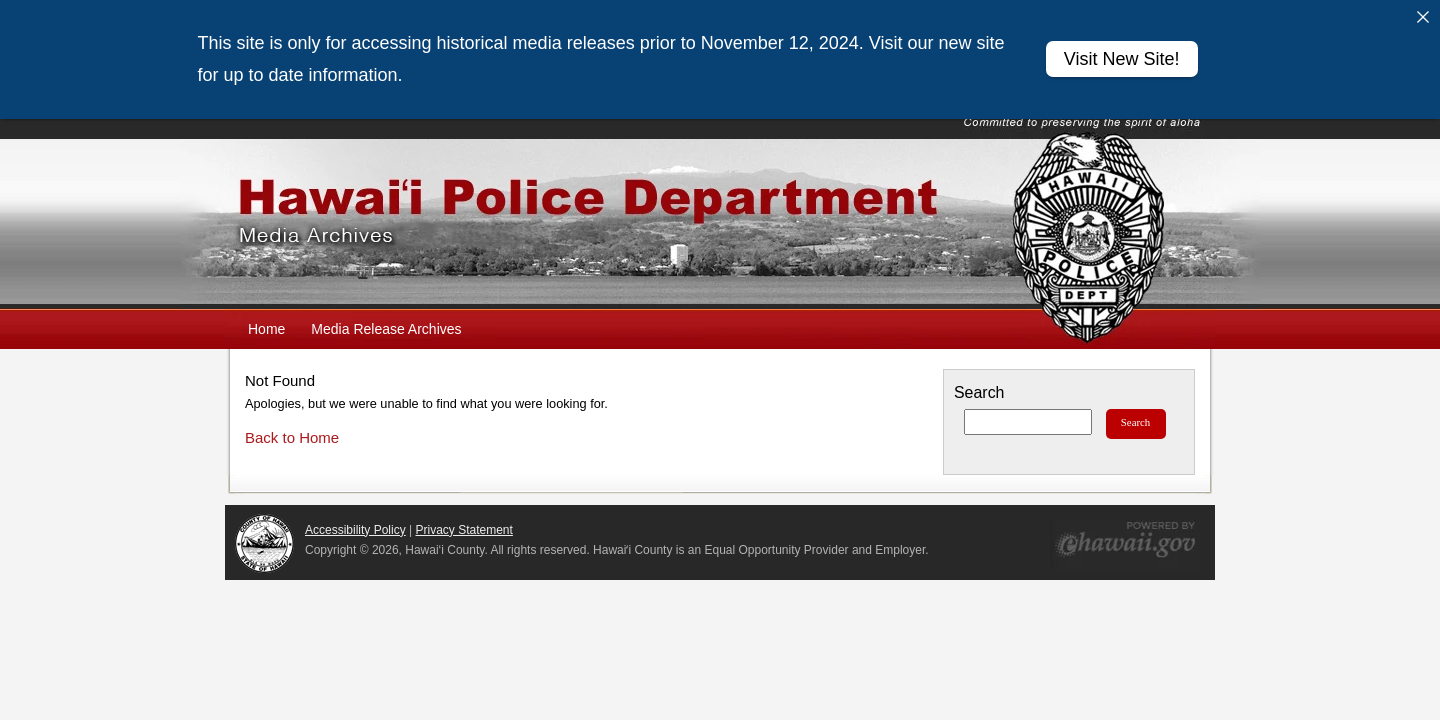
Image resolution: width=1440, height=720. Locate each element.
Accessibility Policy (355, 522)
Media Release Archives (386, 321)
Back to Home (292, 429)
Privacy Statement (464, 522)
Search (979, 384)
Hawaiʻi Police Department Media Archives (720, 216)
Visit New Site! (1122, 59)
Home (266, 321)
